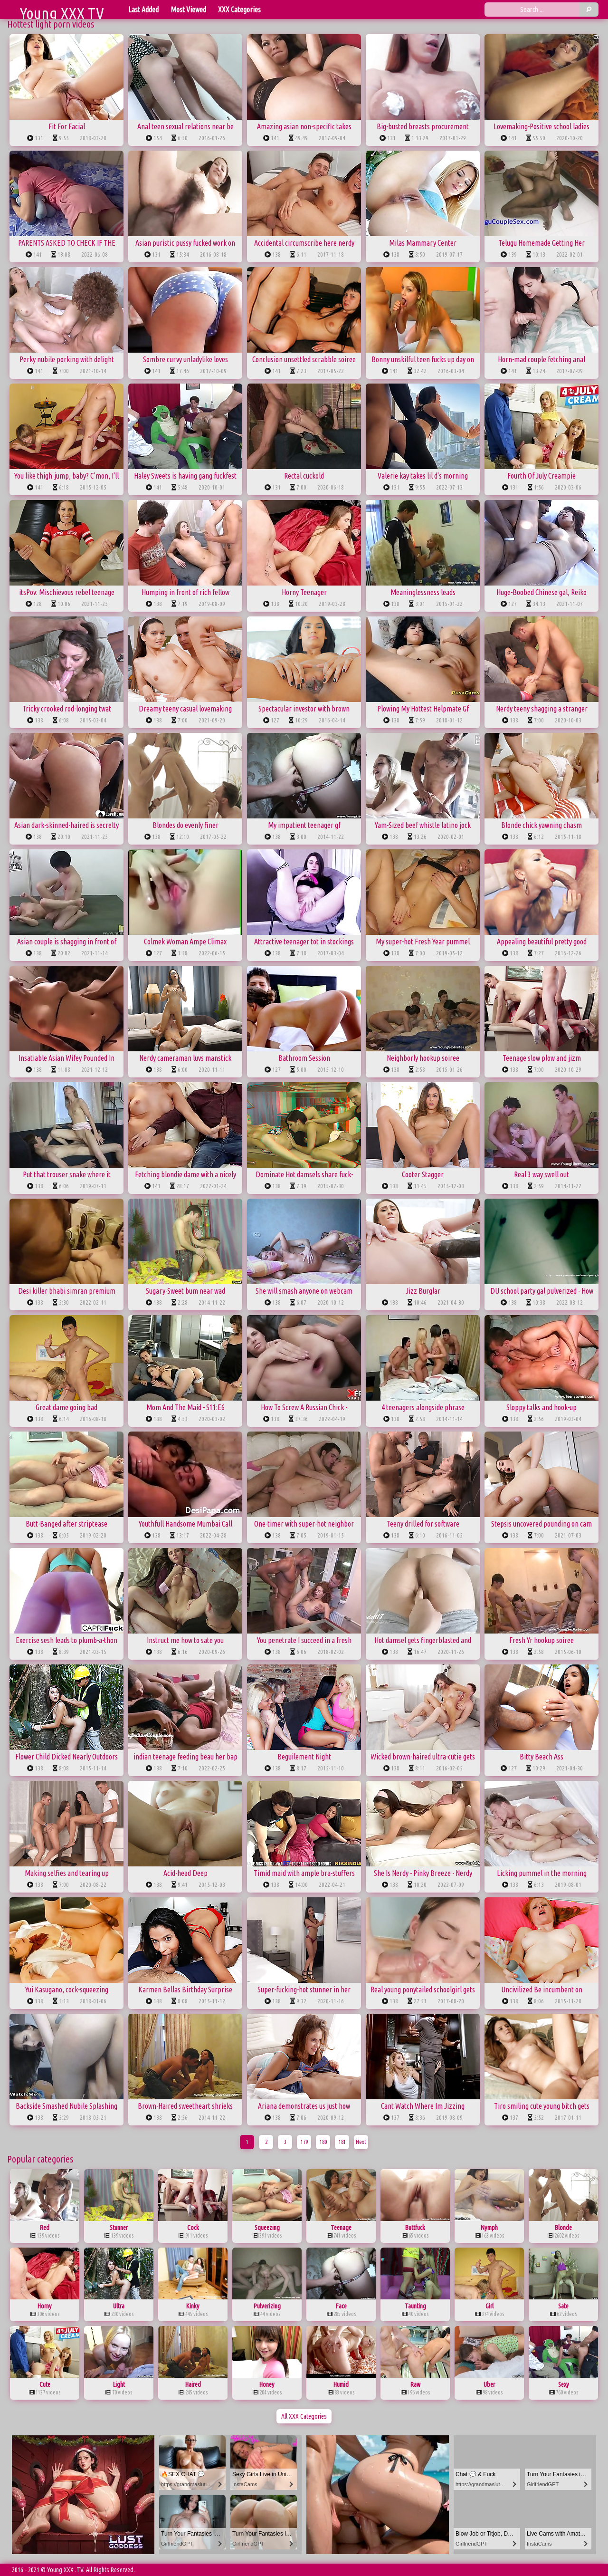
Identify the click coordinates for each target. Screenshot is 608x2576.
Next (361, 2142)
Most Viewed (188, 9)
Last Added (143, 9)
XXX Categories (239, 9)
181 (342, 2142)
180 (323, 2142)
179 (304, 2142)
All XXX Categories (304, 2416)
